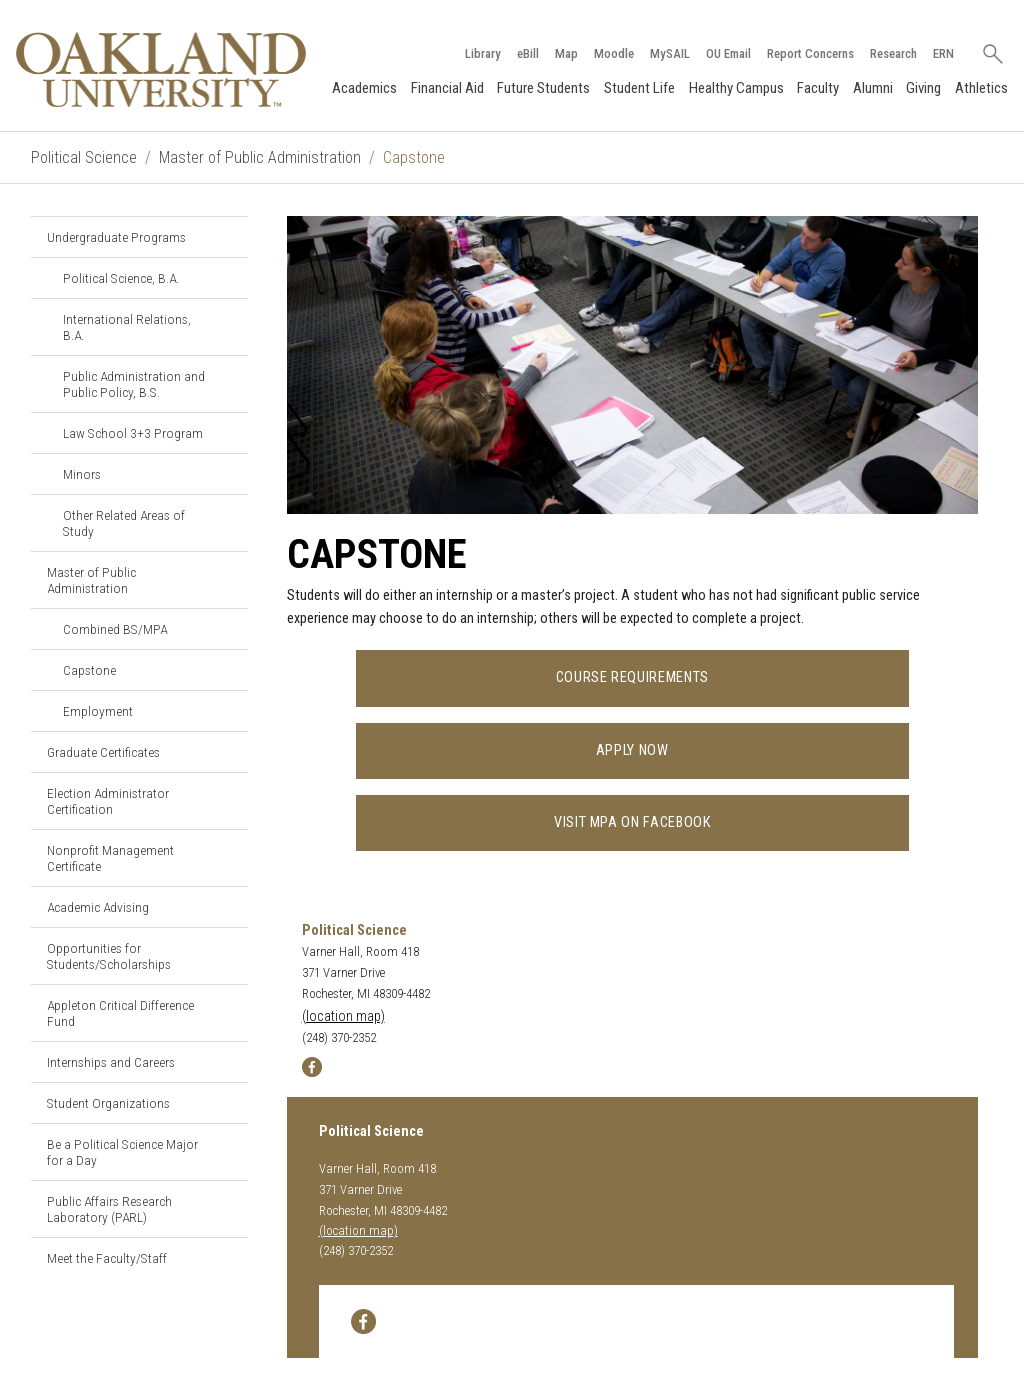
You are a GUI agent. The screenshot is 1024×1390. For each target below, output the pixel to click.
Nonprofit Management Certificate (110, 858)
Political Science (84, 157)
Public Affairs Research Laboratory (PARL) (109, 1209)
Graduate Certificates (103, 752)
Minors (82, 474)
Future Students (543, 88)
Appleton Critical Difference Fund (120, 1013)
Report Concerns (810, 53)
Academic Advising (98, 907)
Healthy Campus (736, 88)
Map (566, 53)
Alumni (873, 88)
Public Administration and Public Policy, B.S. (134, 384)
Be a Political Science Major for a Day (122, 1152)
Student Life (639, 88)
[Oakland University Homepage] (161, 69)
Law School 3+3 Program (133, 433)
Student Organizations (108, 1103)
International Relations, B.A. (127, 327)
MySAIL (670, 53)
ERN (943, 53)
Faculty (818, 88)
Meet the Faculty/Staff (107, 1258)
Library (483, 53)
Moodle (614, 53)
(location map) (343, 1016)
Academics (364, 88)
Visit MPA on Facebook (632, 822)
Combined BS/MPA (115, 629)
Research (893, 53)
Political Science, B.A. (121, 278)
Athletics (981, 88)
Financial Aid (447, 88)
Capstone (89, 670)
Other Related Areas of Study (124, 523)
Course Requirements (632, 677)
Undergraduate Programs (116, 237)
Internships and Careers (111, 1062)
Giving (923, 88)
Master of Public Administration (260, 157)
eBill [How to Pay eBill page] (528, 53)
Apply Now (632, 750)
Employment (98, 711)
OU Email (728, 53)
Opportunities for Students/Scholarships (109, 956)
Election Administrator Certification (108, 801)
